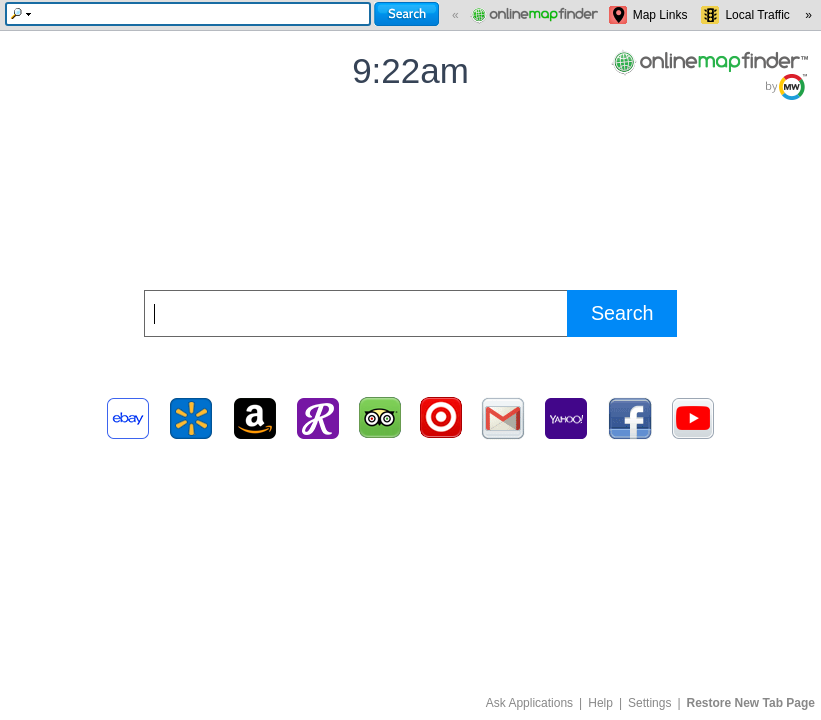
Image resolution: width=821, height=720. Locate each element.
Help (600, 703)
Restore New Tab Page (751, 703)
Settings (649, 703)
